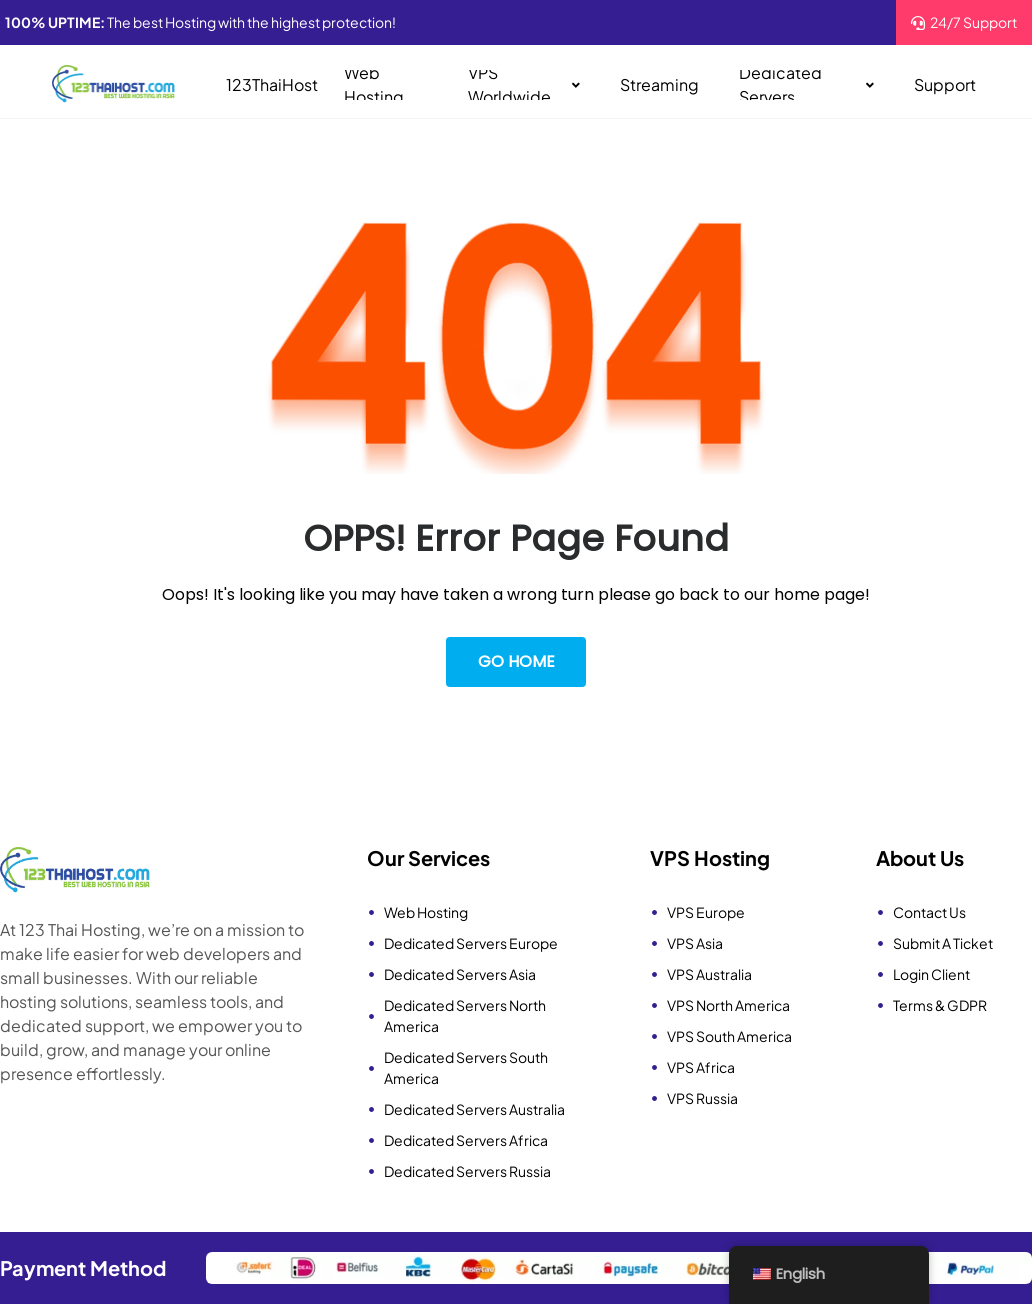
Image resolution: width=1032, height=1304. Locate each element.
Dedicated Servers (806, 85)
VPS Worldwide (524, 85)
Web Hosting (374, 85)
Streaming (659, 84)
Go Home (516, 661)
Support (945, 84)
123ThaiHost (272, 84)
